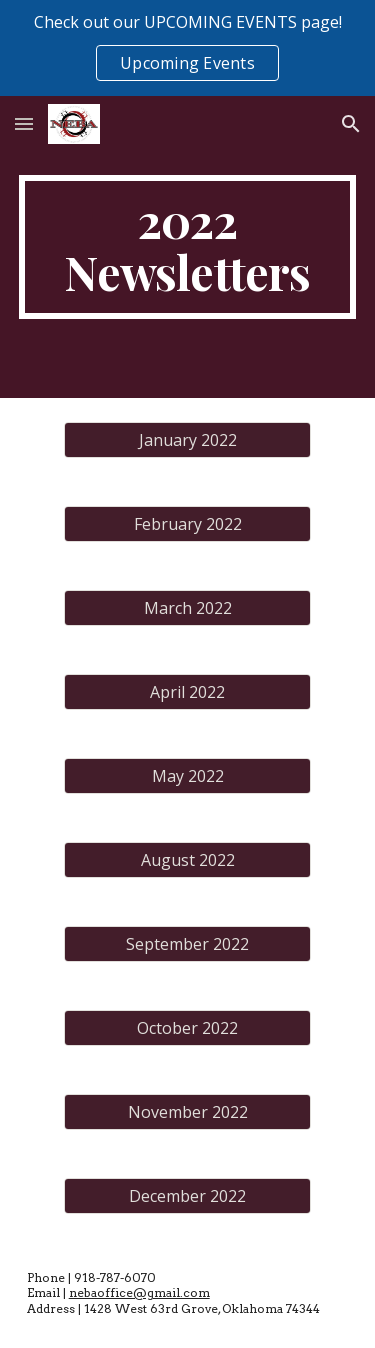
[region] (187, 48)
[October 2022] (187, 1028)
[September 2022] (187, 944)
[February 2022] (187, 524)
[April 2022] (187, 692)
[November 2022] (187, 1112)
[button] (24, 123)
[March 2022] (187, 608)
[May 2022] (187, 776)
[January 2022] (187, 440)
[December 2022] (187, 1196)
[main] (188, 247)
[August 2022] (187, 860)
